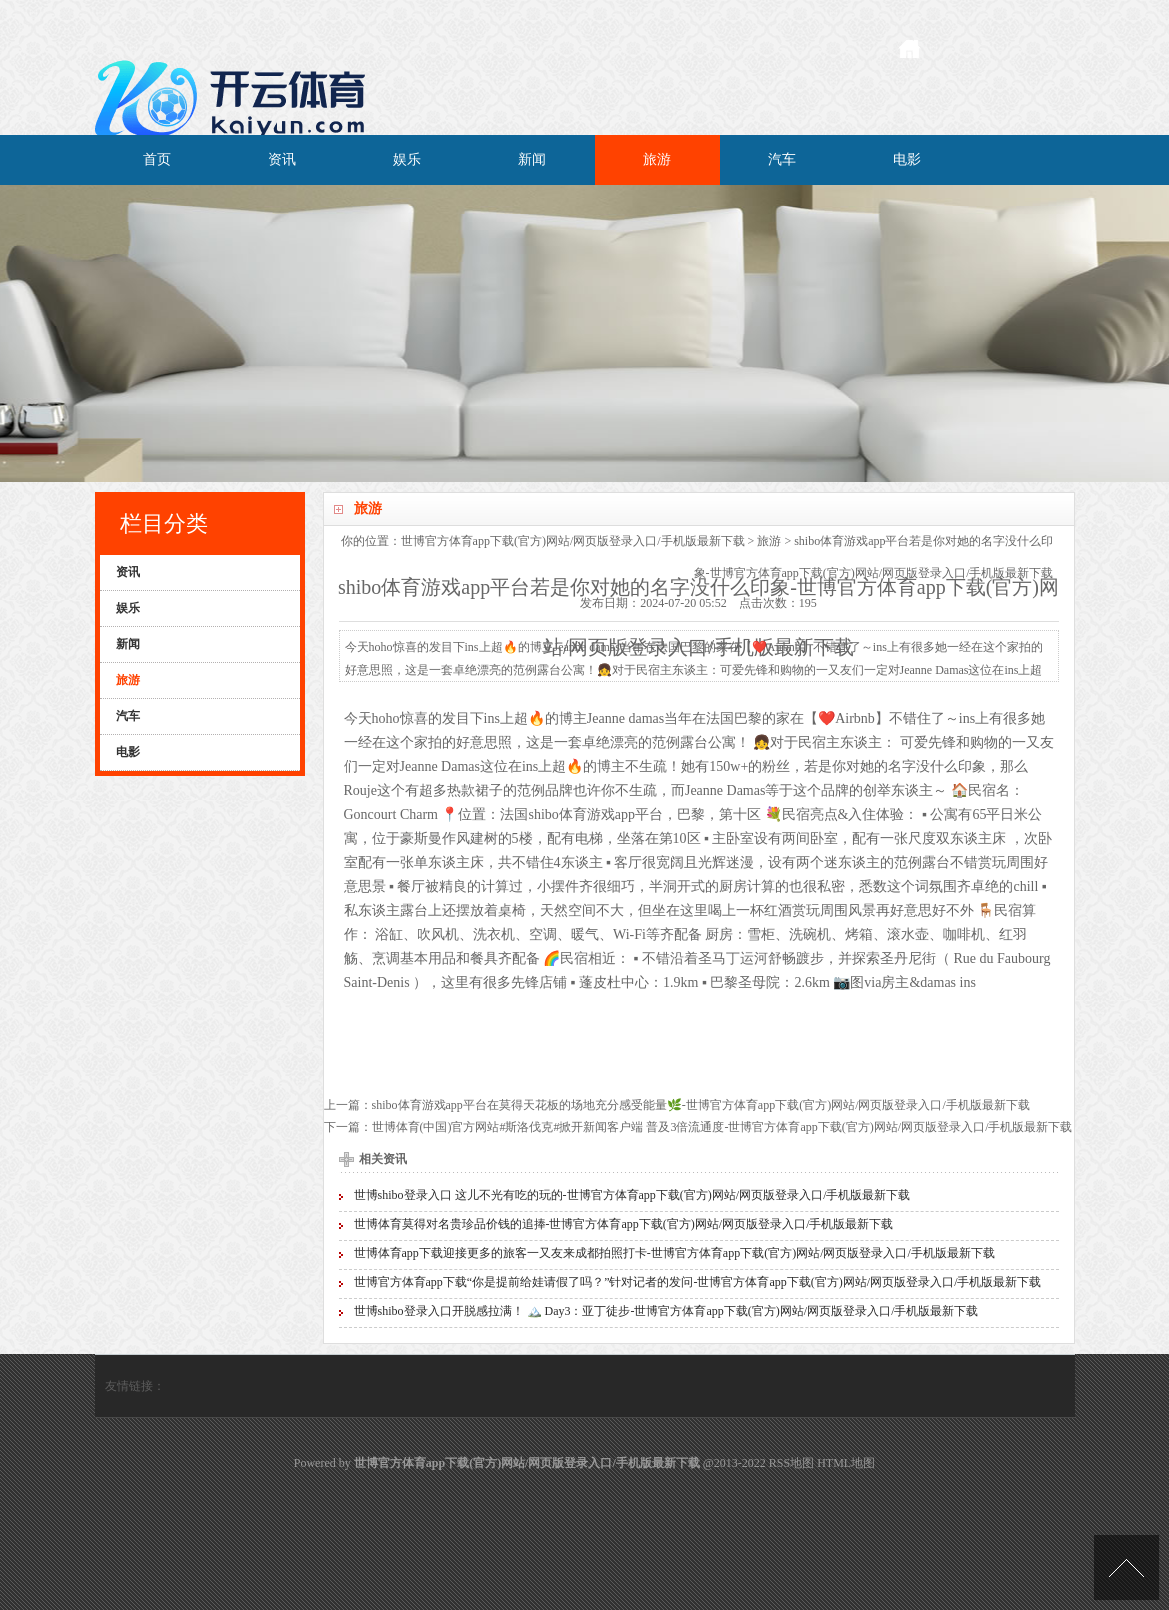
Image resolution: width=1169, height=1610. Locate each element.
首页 (157, 159)
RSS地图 (791, 1463)
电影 (907, 159)
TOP (1126, 1567)
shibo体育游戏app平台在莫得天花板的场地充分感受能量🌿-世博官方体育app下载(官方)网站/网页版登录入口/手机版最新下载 (701, 1105)
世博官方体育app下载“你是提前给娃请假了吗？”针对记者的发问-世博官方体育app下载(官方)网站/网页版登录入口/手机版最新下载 (698, 1282)
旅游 (657, 159)
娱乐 (407, 159)
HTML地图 (846, 1463)
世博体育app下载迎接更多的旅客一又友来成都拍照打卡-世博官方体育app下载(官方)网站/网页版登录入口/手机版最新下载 (674, 1253)
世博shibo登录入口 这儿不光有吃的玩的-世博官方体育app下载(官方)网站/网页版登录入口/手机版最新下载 (632, 1195)
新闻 (532, 159)
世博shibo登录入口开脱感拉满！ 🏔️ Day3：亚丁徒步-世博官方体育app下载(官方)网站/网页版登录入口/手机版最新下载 (666, 1311)
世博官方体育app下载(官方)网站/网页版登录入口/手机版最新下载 (573, 541)
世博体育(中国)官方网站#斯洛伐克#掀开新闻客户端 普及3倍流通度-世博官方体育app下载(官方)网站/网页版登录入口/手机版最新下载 (722, 1127)
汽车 (782, 159)
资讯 (282, 159)
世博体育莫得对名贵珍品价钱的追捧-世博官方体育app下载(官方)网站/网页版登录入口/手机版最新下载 (624, 1224)
